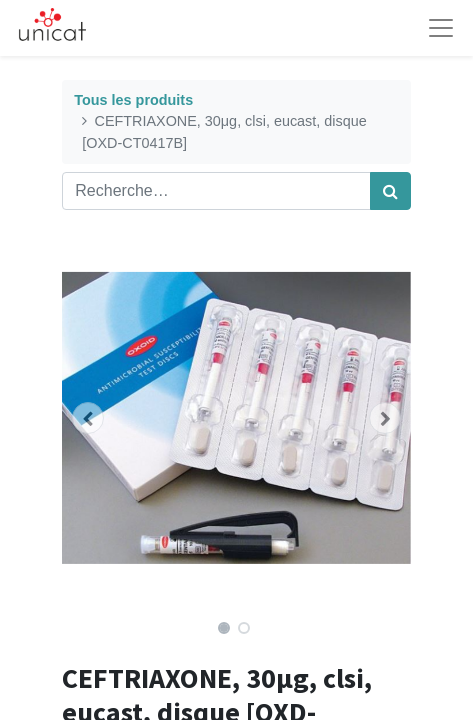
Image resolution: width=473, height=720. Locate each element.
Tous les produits (133, 100)
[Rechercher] (390, 191)
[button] (88, 418)
